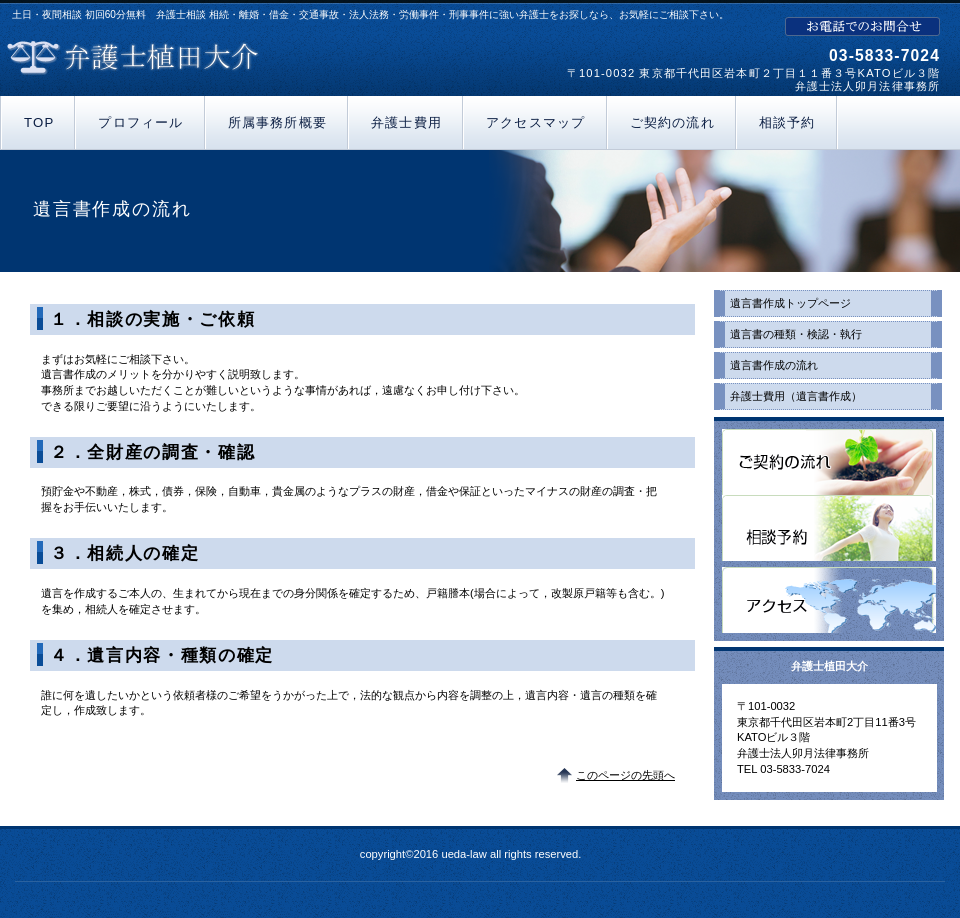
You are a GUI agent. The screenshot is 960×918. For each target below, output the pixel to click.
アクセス (829, 600)
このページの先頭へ (625, 775)
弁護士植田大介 (237, 57)
